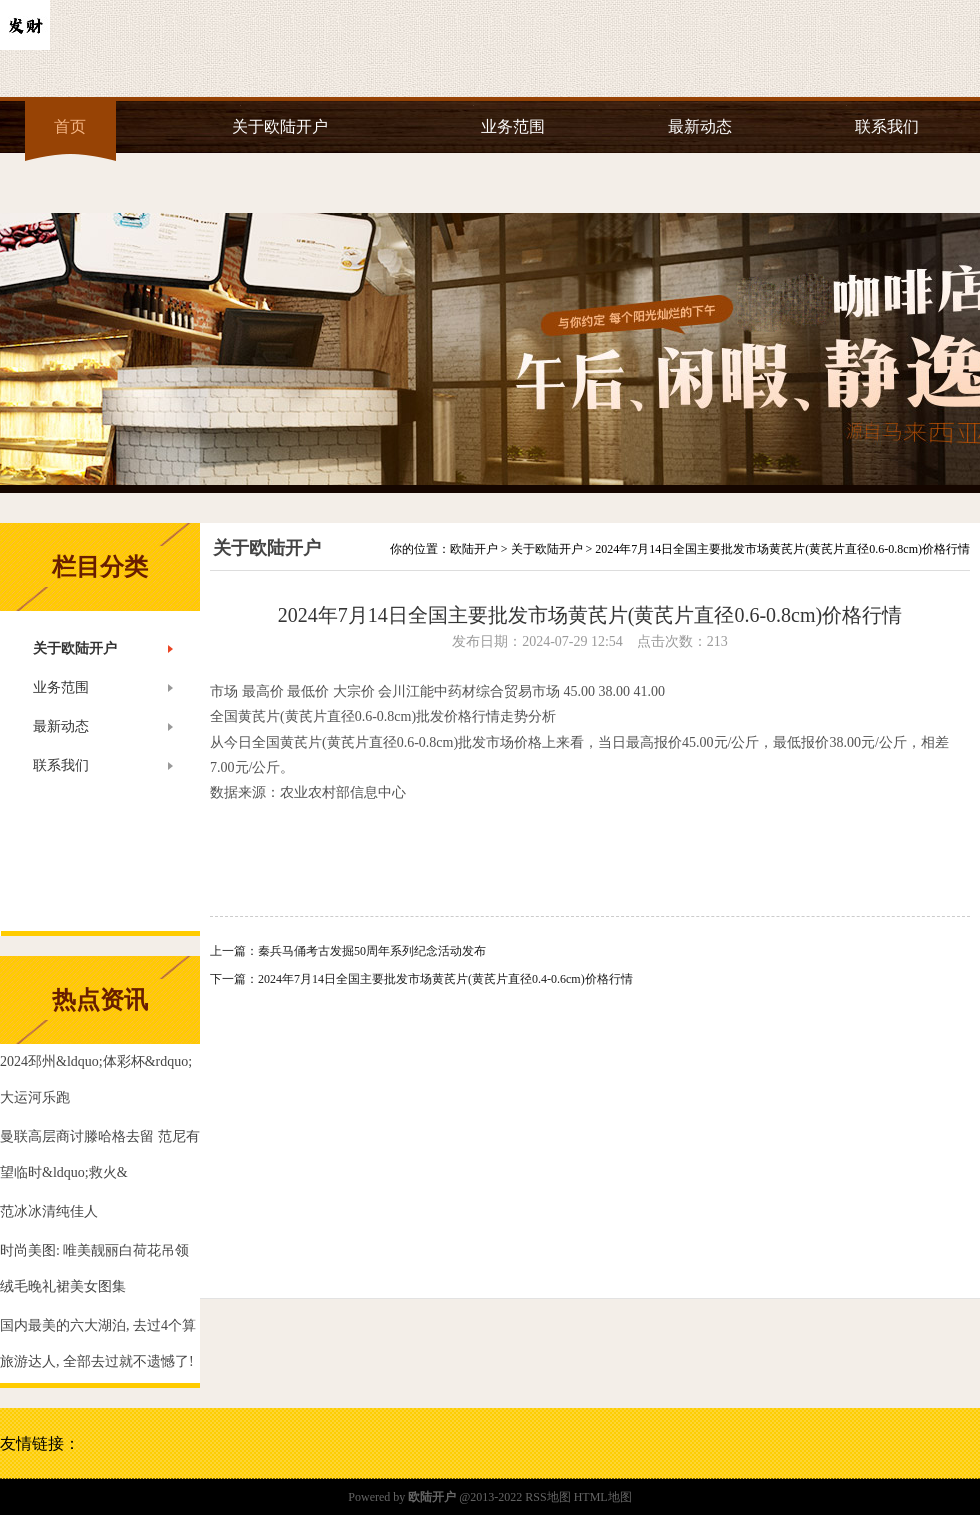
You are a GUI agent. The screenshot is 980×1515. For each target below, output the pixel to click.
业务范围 (513, 126)
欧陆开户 (474, 549)
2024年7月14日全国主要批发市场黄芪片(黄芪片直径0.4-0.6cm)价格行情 (445, 979)
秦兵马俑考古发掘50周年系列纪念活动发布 (372, 951)
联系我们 (887, 126)
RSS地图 (547, 1497)
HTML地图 (603, 1497)
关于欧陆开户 (280, 126)
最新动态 (700, 126)
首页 (70, 126)
